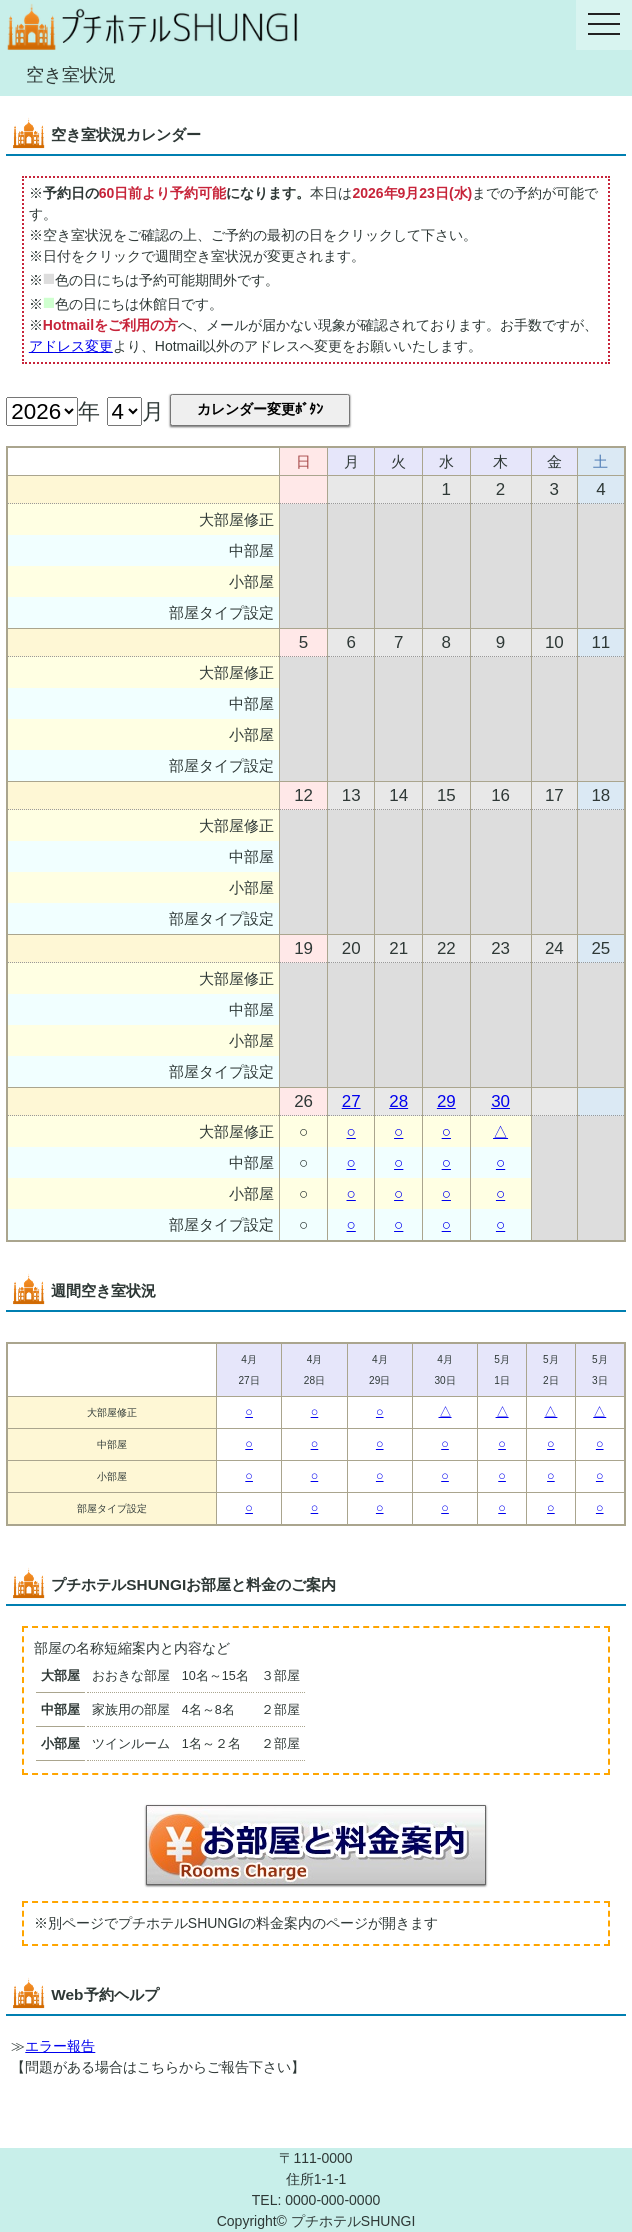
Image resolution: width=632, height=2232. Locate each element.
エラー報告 (60, 2046)
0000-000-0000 (332, 2200)
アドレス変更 (71, 346)
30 (500, 1101)
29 (446, 1101)
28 (398, 1101)
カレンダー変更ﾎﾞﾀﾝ (260, 409)
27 (351, 1101)
